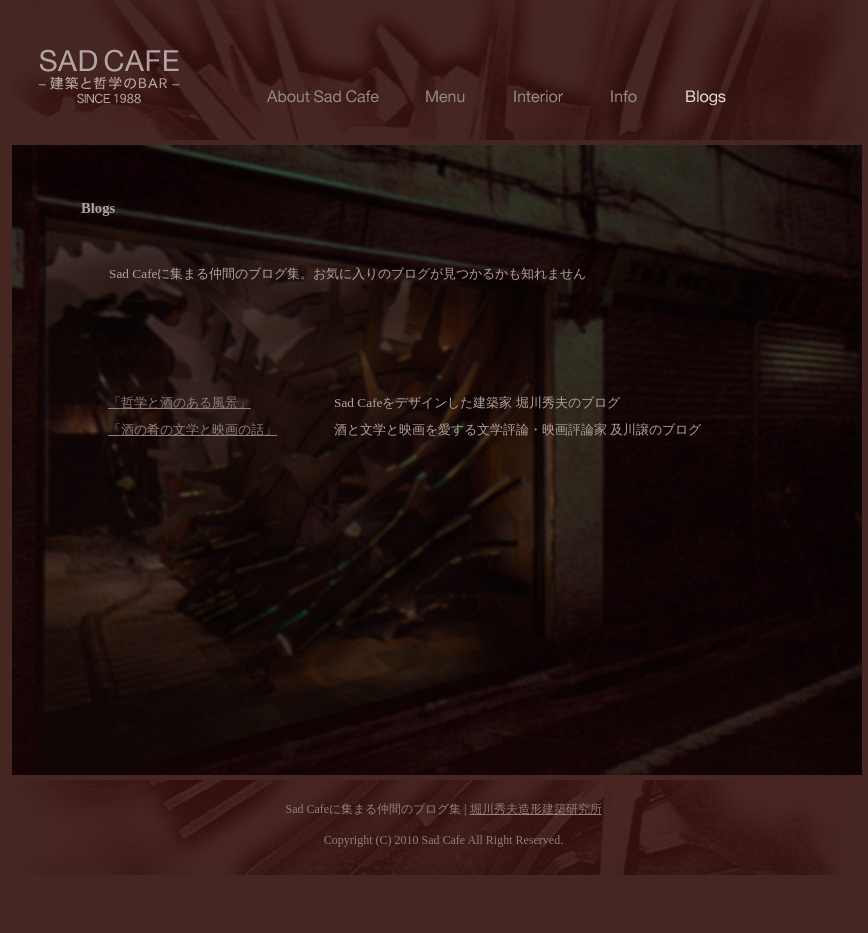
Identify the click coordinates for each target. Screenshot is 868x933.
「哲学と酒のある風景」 (179, 402)
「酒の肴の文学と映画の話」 (192, 429)
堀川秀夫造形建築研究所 (536, 809)
